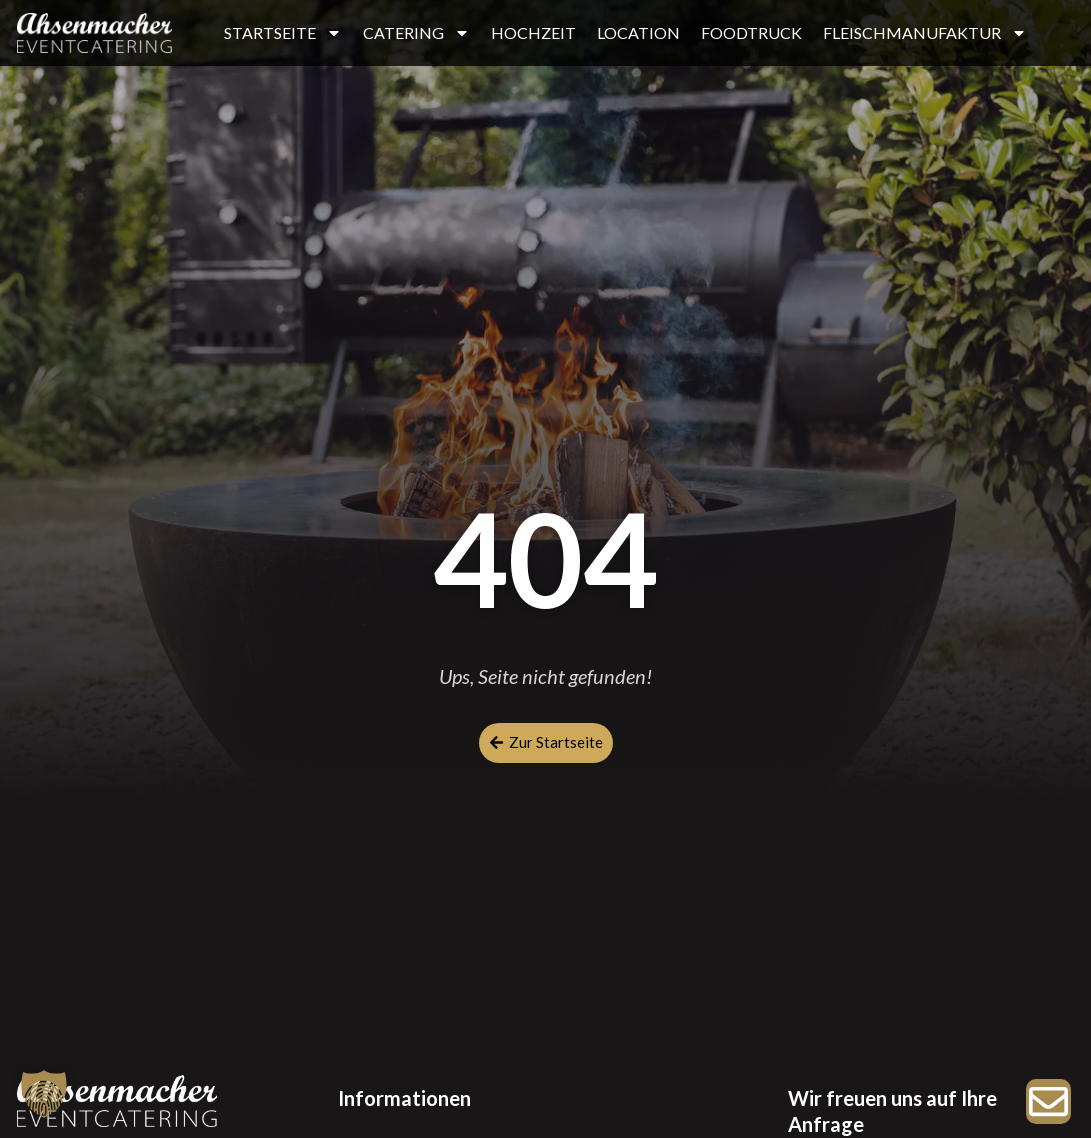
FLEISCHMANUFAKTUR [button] (925, 33)
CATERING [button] (416, 33)
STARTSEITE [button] (283, 33)
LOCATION (638, 32)
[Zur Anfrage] (1048, 1101)
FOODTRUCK (751, 32)
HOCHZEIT (533, 32)
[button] (44, 1094)
